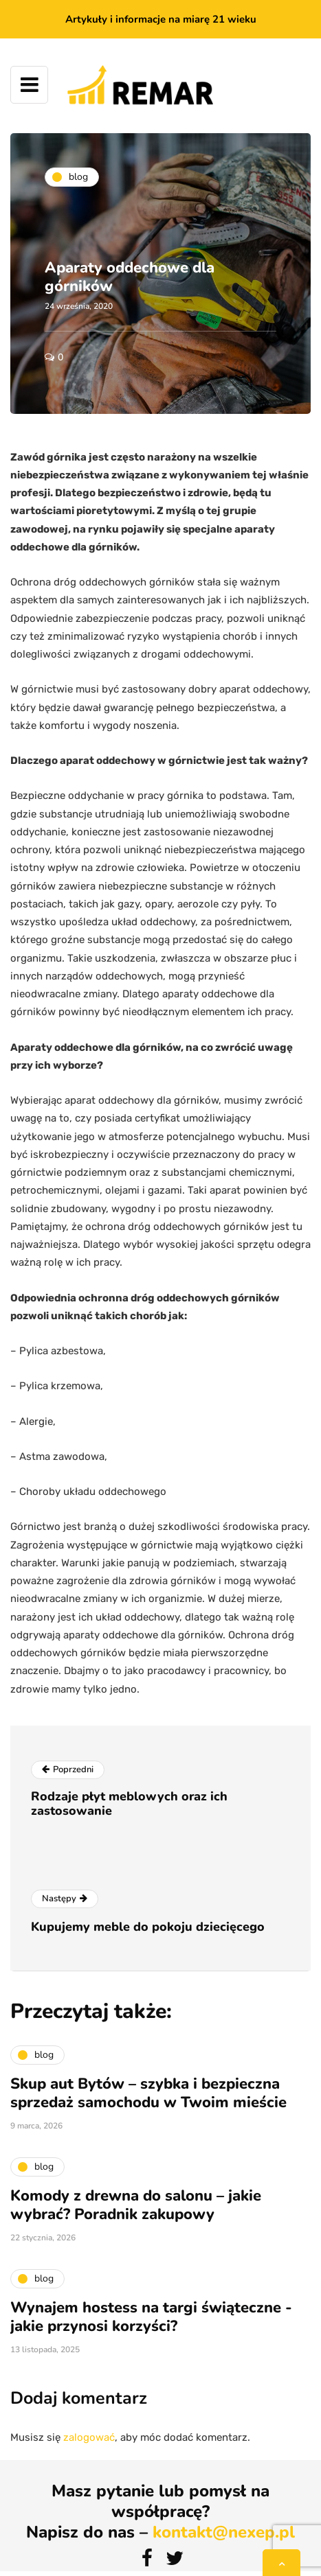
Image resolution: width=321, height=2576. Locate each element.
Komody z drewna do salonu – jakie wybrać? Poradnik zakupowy (135, 2209)
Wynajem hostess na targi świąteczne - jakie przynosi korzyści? (151, 2321)
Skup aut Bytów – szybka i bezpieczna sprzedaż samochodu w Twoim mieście (148, 2097)
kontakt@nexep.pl (224, 2532)
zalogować (89, 2437)
